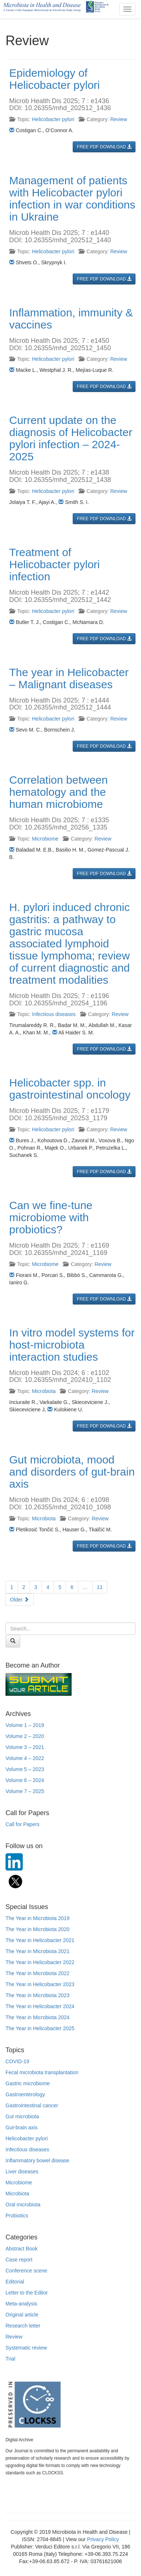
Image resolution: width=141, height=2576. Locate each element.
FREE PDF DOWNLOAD (104, 146)
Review (118, 119)
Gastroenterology (25, 2094)
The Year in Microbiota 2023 (37, 1995)
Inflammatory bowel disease (37, 2160)
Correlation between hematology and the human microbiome (58, 792)
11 (100, 1587)
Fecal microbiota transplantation (42, 2072)
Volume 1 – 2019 (25, 1725)
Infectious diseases (54, 1014)
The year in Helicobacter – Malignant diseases (69, 678)
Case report (19, 2260)
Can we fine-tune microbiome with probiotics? (51, 1217)
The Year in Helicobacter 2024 (40, 2006)
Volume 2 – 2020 (25, 1736)
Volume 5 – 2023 (25, 1769)
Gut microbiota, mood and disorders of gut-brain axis (72, 1472)
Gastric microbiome (28, 2083)
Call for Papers (23, 1824)
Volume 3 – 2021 (25, 1747)
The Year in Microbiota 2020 (37, 1929)
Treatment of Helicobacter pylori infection (54, 564)
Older (19, 1600)
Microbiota (44, 1391)
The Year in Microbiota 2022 (37, 1973)
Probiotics (17, 2215)
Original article (22, 2315)
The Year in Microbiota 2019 (37, 1918)
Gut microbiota (22, 2116)
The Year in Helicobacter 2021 (40, 1940)
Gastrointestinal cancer (32, 2105)
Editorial (15, 2282)
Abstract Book (21, 2249)
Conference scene (26, 2271)
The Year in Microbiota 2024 (37, 2017)
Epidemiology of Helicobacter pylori (54, 79)
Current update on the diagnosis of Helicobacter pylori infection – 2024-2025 (70, 438)
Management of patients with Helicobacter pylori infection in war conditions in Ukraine (72, 198)
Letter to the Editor (27, 2293)
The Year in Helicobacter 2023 (40, 1984)
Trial (10, 2359)
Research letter (23, 2326)
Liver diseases (22, 2171)
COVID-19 (17, 2061)
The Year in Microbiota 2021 (37, 1951)
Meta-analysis (21, 2304)
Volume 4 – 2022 (25, 1758)
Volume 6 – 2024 (25, 1780)
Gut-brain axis (21, 2127)
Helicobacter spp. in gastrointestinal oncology (69, 1089)
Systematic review (26, 2348)
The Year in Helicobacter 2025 (40, 2028)
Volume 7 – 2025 (25, 1791)
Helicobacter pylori (53, 119)
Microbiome (45, 839)
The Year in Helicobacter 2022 (40, 1962)
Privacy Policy (103, 2539)
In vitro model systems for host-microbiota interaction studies (72, 1345)
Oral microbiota (23, 2204)
